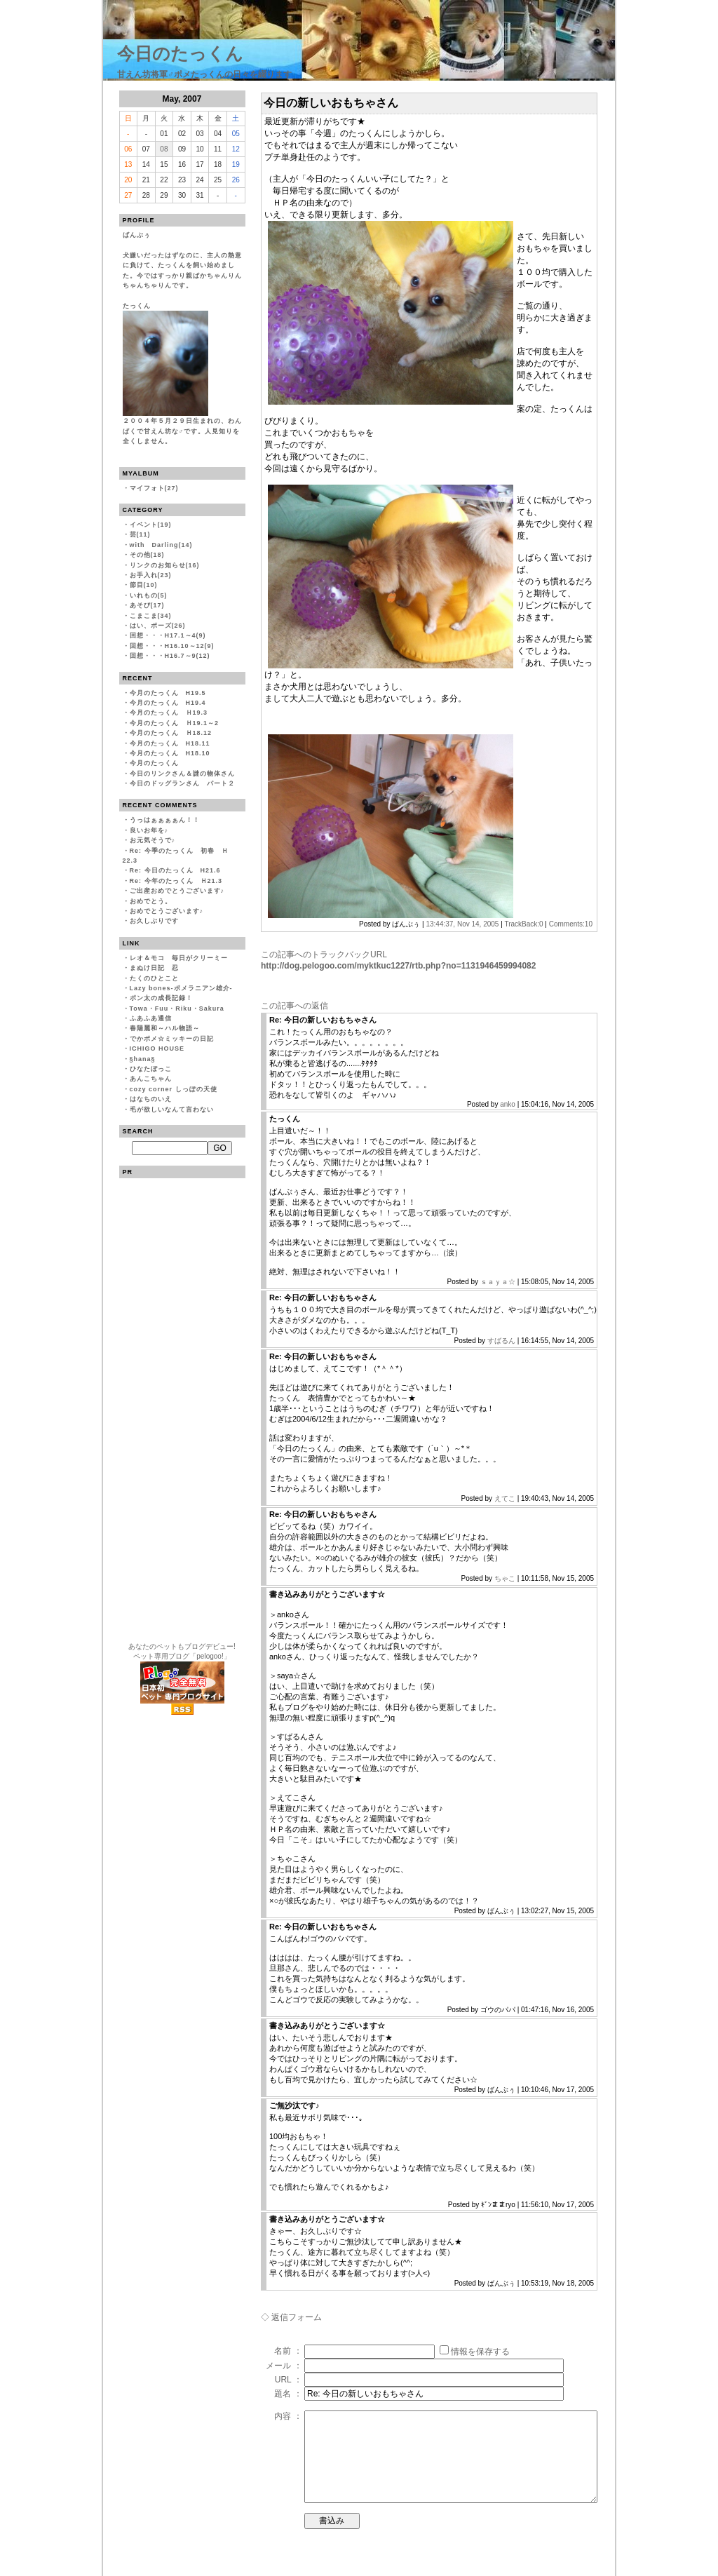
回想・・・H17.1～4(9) (168, 635)
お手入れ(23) (151, 575)
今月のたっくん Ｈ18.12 (171, 732)
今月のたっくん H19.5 (168, 692)
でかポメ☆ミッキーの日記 (172, 1038)
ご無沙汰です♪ (294, 2105)
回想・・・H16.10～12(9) (172, 645)
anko (507, 1104)
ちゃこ (504, 1578)
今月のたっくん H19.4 (168, 702)
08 (164, 149)
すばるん (501, 1340)
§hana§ (143, 1059)
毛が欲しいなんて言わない (172, 1109)
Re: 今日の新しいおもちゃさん (323, 1020)
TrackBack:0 (523, 924)
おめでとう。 (151, 901)
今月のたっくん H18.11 (170, 743)
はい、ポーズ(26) (158, 625)
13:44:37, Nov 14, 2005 (462, 924)
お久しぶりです (154, 920)
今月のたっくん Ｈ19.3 (169, 712)
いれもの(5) (149, 595)
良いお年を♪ (149, 830)
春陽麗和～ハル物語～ (165, 1028)
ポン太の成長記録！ (161, 998)
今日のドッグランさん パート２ (182, 783)
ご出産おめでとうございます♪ (177, 890)
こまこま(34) (151, 615)
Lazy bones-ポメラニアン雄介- (181, 988)
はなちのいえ (151, 1098)
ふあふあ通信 (151, 1018)
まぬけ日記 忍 (154, 967)
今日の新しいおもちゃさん (331, 103)
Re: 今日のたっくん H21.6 (175, 870)
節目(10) (144, 584)
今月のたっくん (154, 763)
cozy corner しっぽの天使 (173, 1089)
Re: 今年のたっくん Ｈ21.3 (176, 880)
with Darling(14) (161, 544)
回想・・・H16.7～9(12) (170, 655)
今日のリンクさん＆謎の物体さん (182, 773)
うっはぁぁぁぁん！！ (165, 819)
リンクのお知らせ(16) (165, 565)
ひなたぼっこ (151, 1068)
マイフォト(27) (154, 488)
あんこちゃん (151, 1078)
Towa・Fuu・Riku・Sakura (177, 1008)
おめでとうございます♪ (167, 911)
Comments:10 (570, 924)
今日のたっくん (180, 53)
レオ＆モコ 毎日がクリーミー (179, 958)
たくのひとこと (154, 978)
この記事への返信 (294, 1006)
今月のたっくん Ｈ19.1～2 (174, 723)
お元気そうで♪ (153, 840)
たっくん (284, 1118)
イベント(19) (151, 524)
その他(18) (147, 554)
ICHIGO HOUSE (157, 1048)
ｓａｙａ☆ (497, 1282)
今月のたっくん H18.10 (170, 753)
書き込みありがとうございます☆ (327, 1594)
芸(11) (140, 534)
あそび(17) (147, 605)
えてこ (504, 1498)
